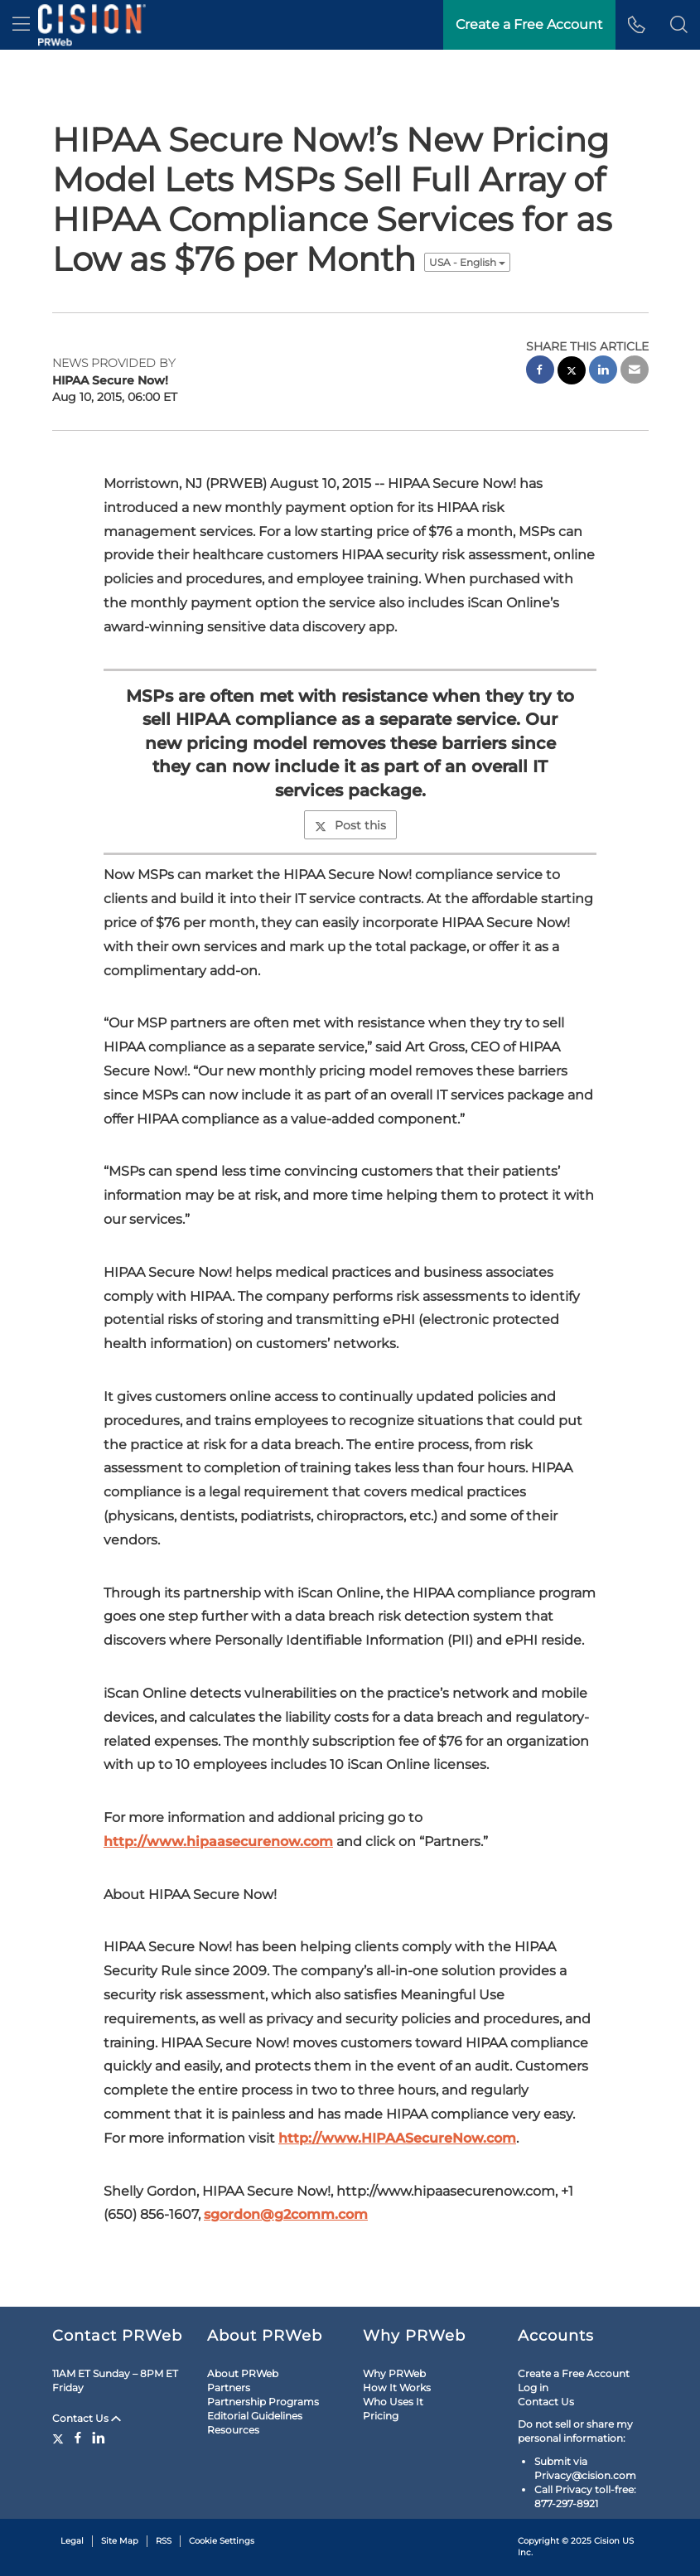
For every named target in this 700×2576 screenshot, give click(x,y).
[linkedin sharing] (603, 371)
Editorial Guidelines (254, 2415)
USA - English (467, 262)
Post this (350, 825)
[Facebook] (77, 2437)
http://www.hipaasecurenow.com (218, 1841)
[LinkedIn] (98, 2437)
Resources (233, 2430)
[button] (679, 25)
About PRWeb (242, 2373)
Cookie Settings (221, 2540)
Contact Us (86, 2418)
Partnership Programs (263, 2401)
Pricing (380, 2415)
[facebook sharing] (540, 371)
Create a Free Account (574, 2373)
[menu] (21, 25)
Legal (72, 2540)
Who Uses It (393, 2401)
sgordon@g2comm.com (286, 2214)
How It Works (397, 2387)
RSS (163, 2540)
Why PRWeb (394, 2373)
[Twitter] (60, 2437)
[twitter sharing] (572, 372)
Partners (228, 2387)
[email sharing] (634, 371)
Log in (533, 2387)
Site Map (119, 2540)
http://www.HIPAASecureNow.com (397, 2138)
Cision (607, 2540)
